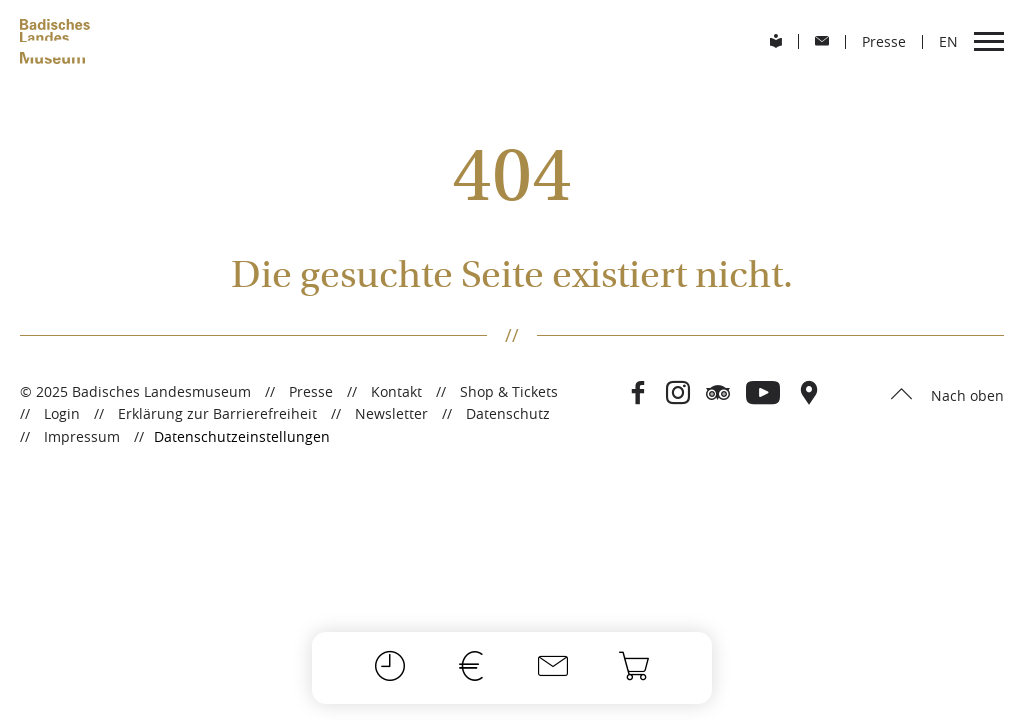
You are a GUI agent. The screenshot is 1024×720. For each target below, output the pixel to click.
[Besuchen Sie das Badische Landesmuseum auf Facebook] (638, 393)
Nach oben (965, 395)
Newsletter (391, 413)
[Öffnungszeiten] (390, 668)
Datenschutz (508, 413)
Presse (311, 391)
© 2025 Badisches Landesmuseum (135, 391)
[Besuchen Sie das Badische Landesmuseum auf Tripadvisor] (718, 393)
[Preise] (471, 668)
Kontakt (396, 391)
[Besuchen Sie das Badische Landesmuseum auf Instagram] (678, 393)
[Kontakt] (553, 668)
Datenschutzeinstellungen (242, 437)
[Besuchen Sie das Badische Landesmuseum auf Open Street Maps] (809, 393)
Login (62, 413)
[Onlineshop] (634, 668)
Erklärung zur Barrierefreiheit (217, 413)
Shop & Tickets (509, 391)
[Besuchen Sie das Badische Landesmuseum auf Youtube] (763, 393)
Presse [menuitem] (884, 42)
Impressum (82, 436)
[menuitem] (776, 41)
